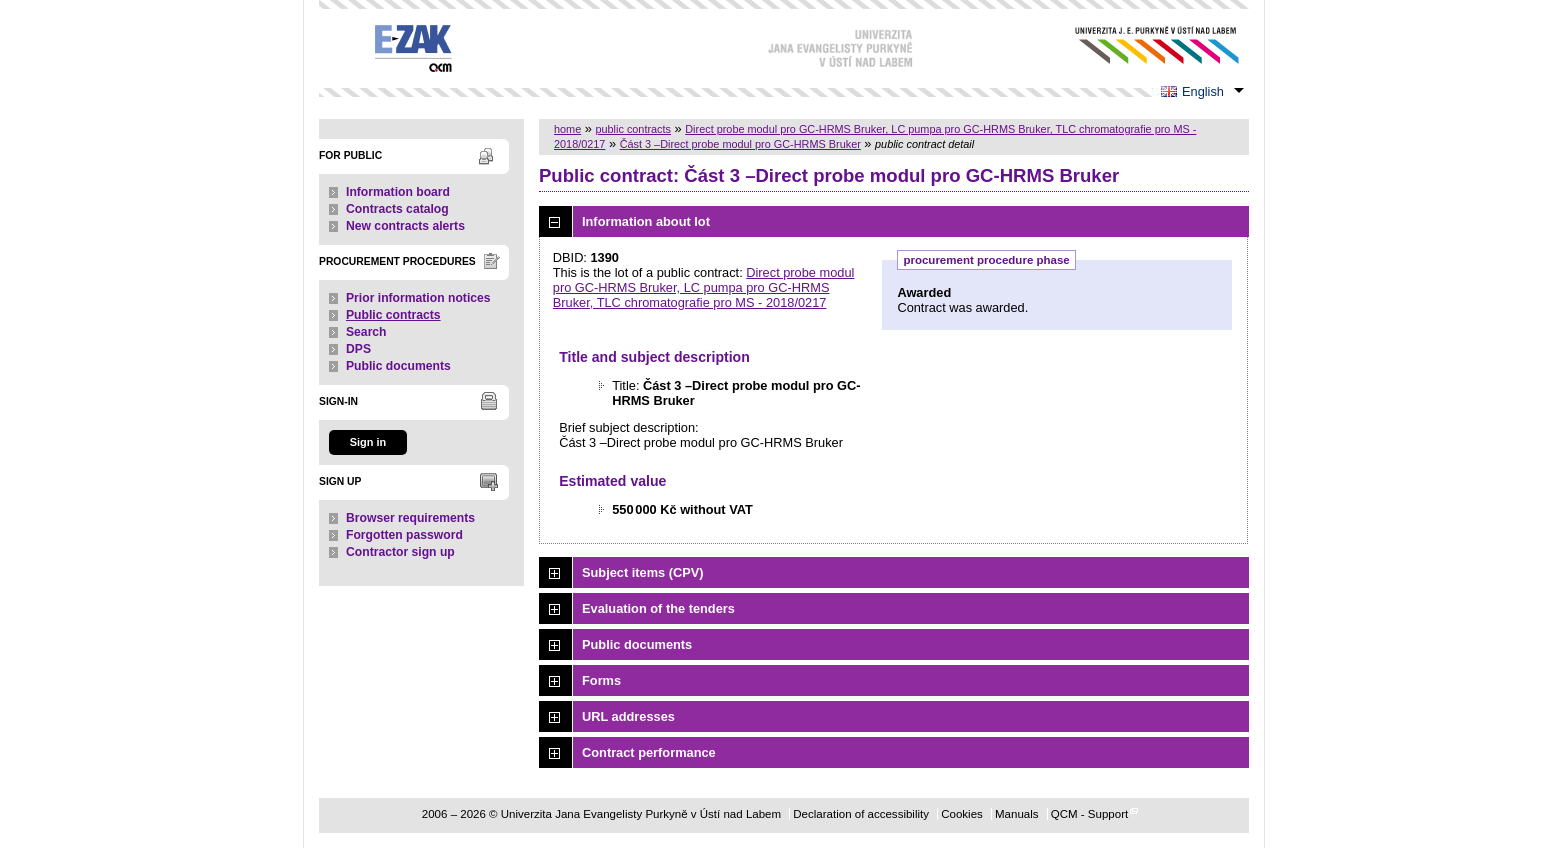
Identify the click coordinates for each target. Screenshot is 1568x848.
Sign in (368, 442)
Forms (601, 680)
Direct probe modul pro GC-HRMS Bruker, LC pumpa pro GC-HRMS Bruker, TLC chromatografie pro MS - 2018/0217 (704, 287)
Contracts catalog (397, 209)
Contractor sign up (400, 552)
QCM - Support (1089, 814)
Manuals (1017, 814)
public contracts (633, 129)
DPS (358, 349)
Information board (398, 192)
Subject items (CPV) (643, 572)
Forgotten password (404, 535)
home (567, 129)
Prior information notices (418, 298)
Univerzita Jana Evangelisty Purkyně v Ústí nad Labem (1141, 45)
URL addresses (628, 716)
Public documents (398, 366)
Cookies (962, 814)
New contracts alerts (405, 226)
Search (366, 332)
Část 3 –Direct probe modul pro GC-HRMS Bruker (740, 144)
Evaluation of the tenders (658, 608)
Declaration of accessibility (861, 814)
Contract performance (649, 752)
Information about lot (646, 221)
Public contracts (393, 315)
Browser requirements (410, 518)
